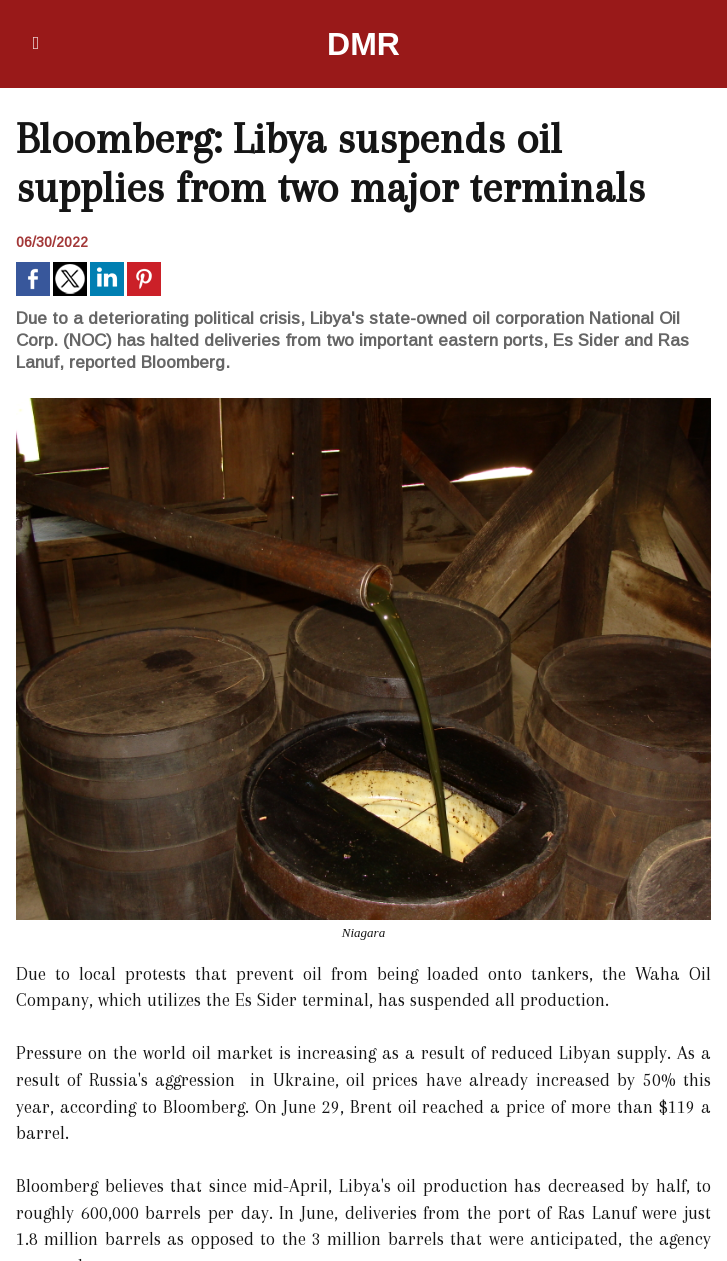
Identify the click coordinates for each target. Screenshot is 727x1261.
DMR (363, 44)
